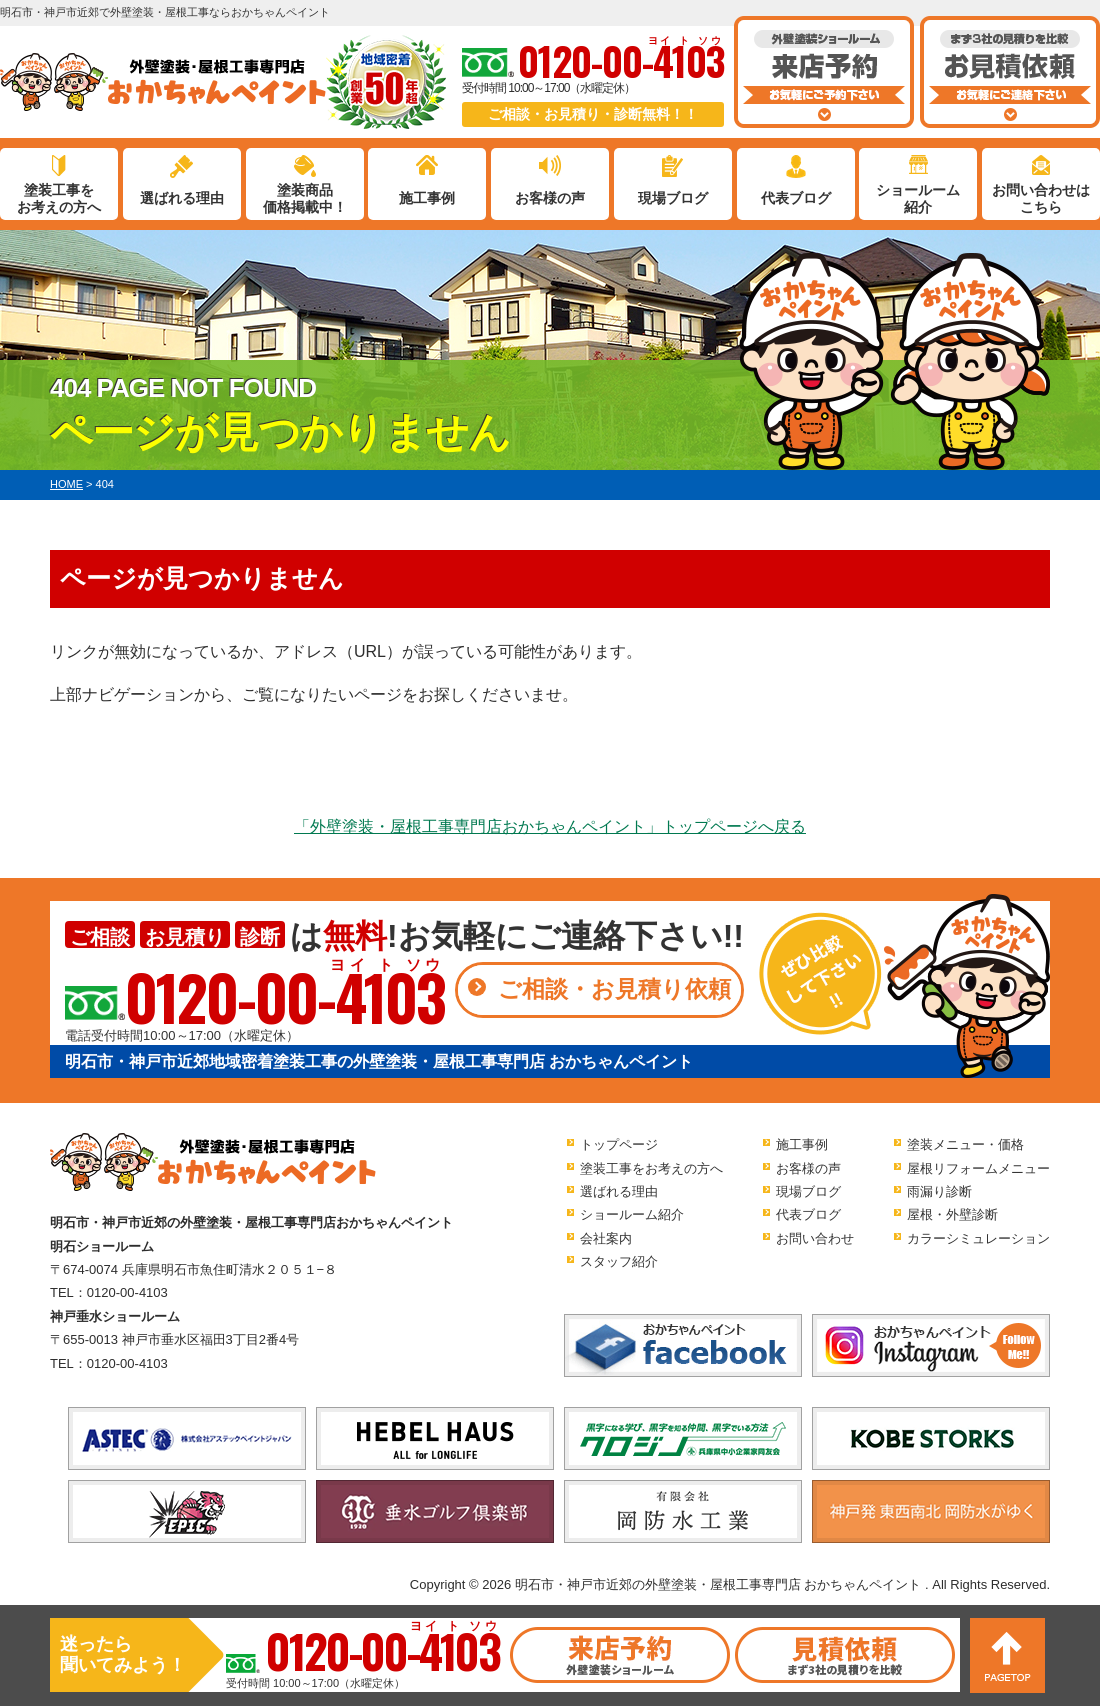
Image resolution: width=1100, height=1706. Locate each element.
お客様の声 (550, 198)
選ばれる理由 (182, 198)
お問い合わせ (815, 1238)
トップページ (619, 1144)
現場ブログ (673, 198)
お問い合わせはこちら (1041, 198)
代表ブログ (796, 198)
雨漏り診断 (939, 1191)
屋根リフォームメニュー (978, 1168)
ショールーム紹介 (918, 198)
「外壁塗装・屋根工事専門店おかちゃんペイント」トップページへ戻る (550, 826)
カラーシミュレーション (978, 1238)
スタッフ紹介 (619, 1261)
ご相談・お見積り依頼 (614, 989)
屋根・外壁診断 (952, 1214)
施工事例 (427, 198)
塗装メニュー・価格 (965, 1144)
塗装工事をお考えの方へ (59, 198)
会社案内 (606, 1238)
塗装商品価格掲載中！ (305, 198)
